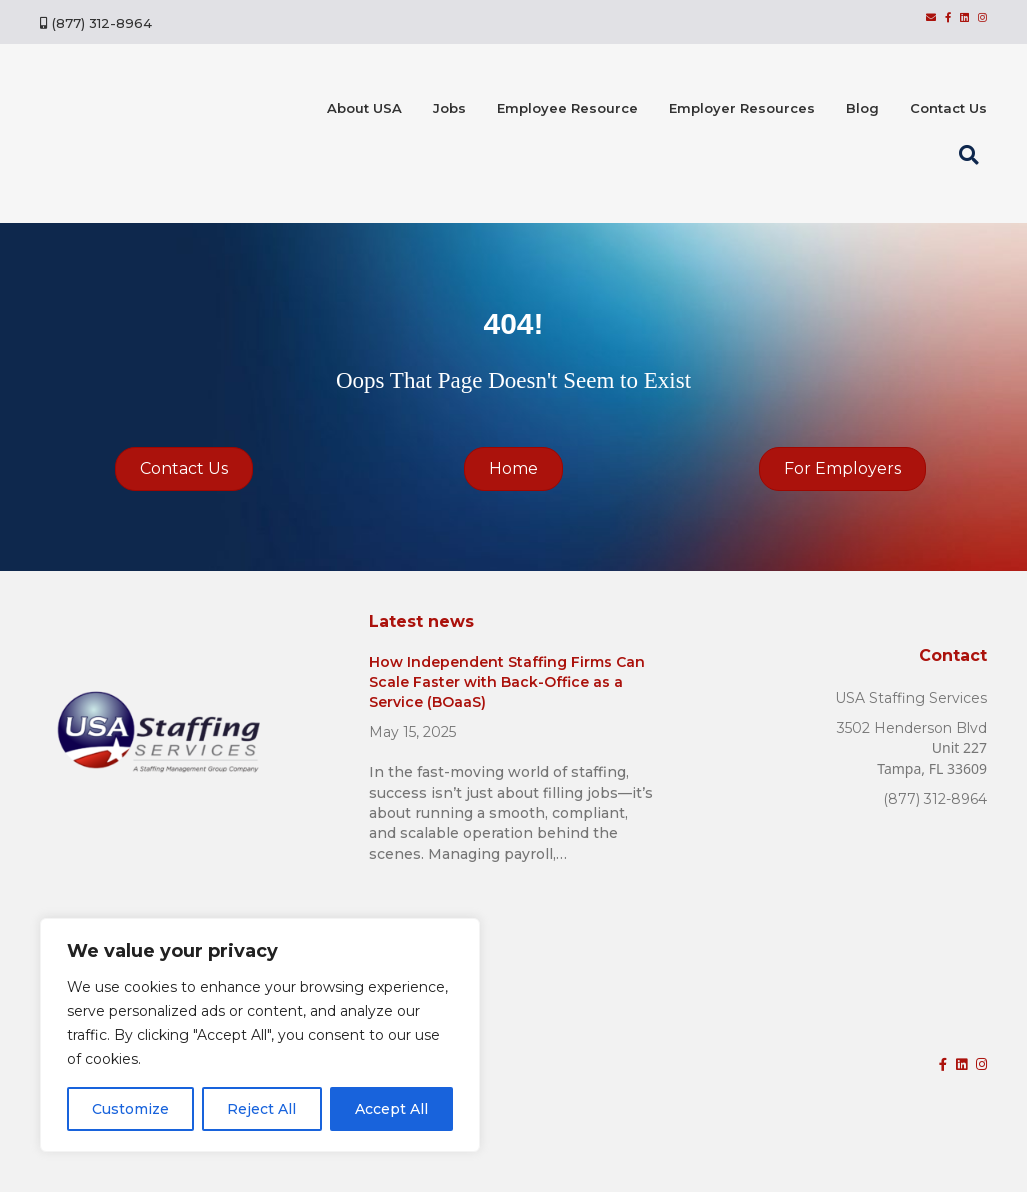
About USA (364, 108)
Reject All (261, 1109)
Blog (862, 108)
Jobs (449, 108)
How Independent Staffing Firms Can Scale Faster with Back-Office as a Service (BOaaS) (507, 681)
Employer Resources (742, 108)
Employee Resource (567, 108)
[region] (260, 1035)
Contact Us (948, 108)
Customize (130, 1109)
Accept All (391, 1109)
